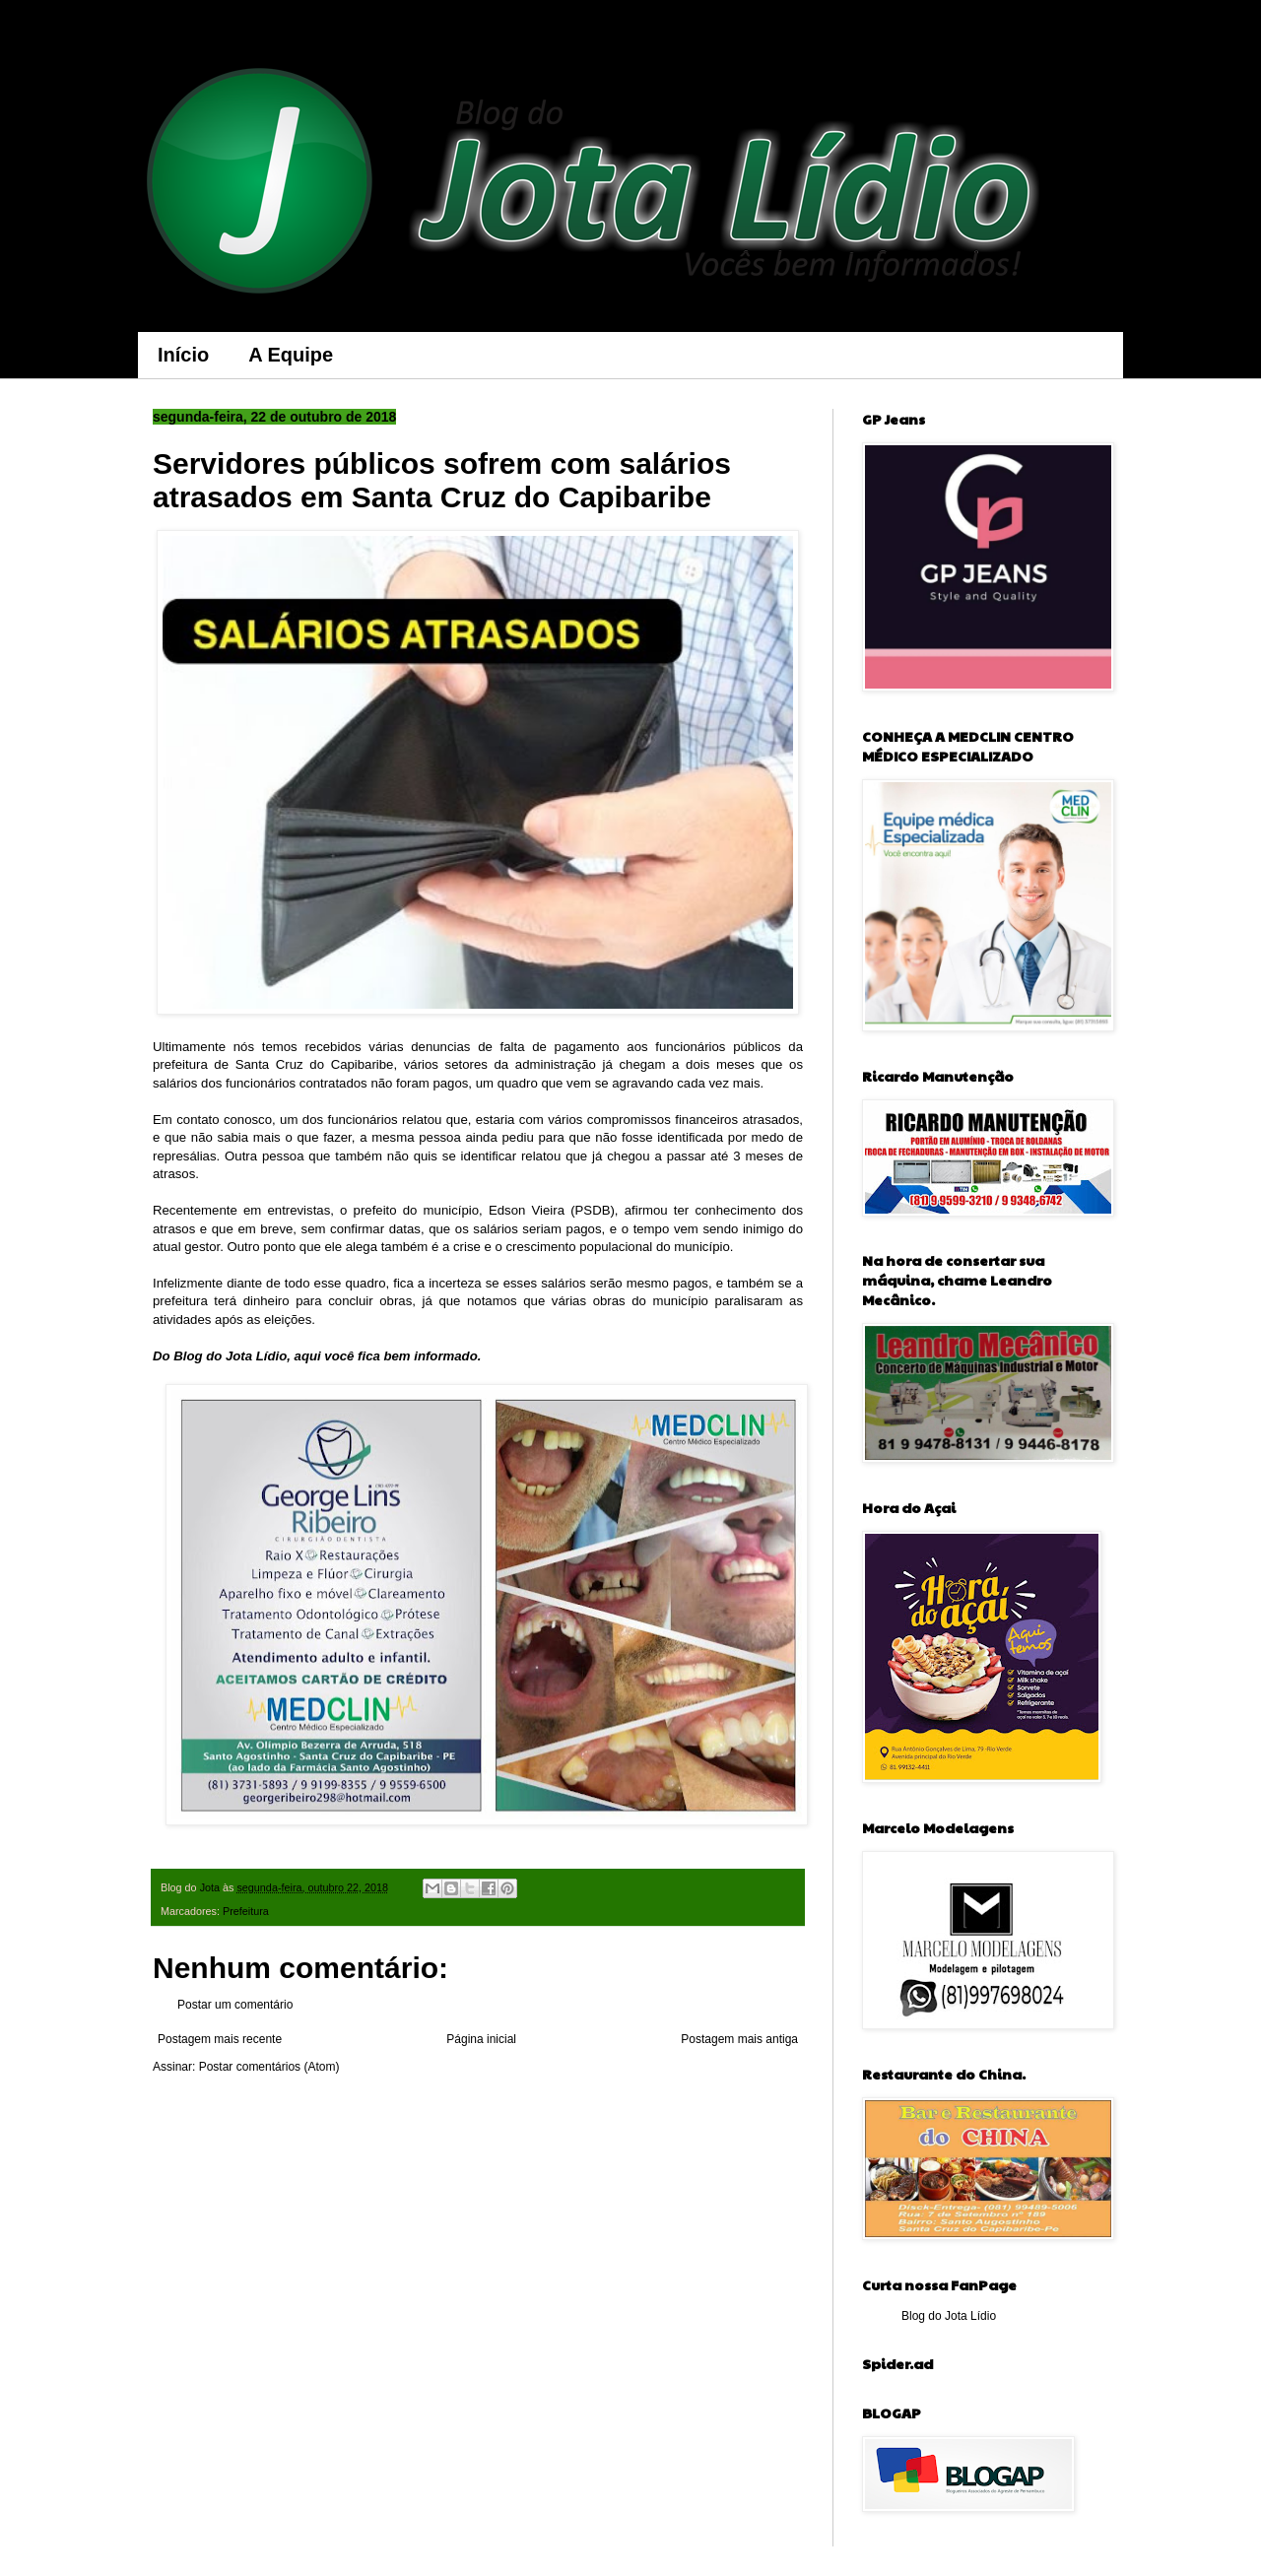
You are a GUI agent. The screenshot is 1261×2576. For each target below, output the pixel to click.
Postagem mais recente (220, 2039)
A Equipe (290, 354)
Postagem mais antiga (739, 2039)
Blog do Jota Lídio (948, 2316)
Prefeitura (246, 1911)
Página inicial (481, 2039)
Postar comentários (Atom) (269, 2067)
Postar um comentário (235, 2005)
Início (183, 354)
